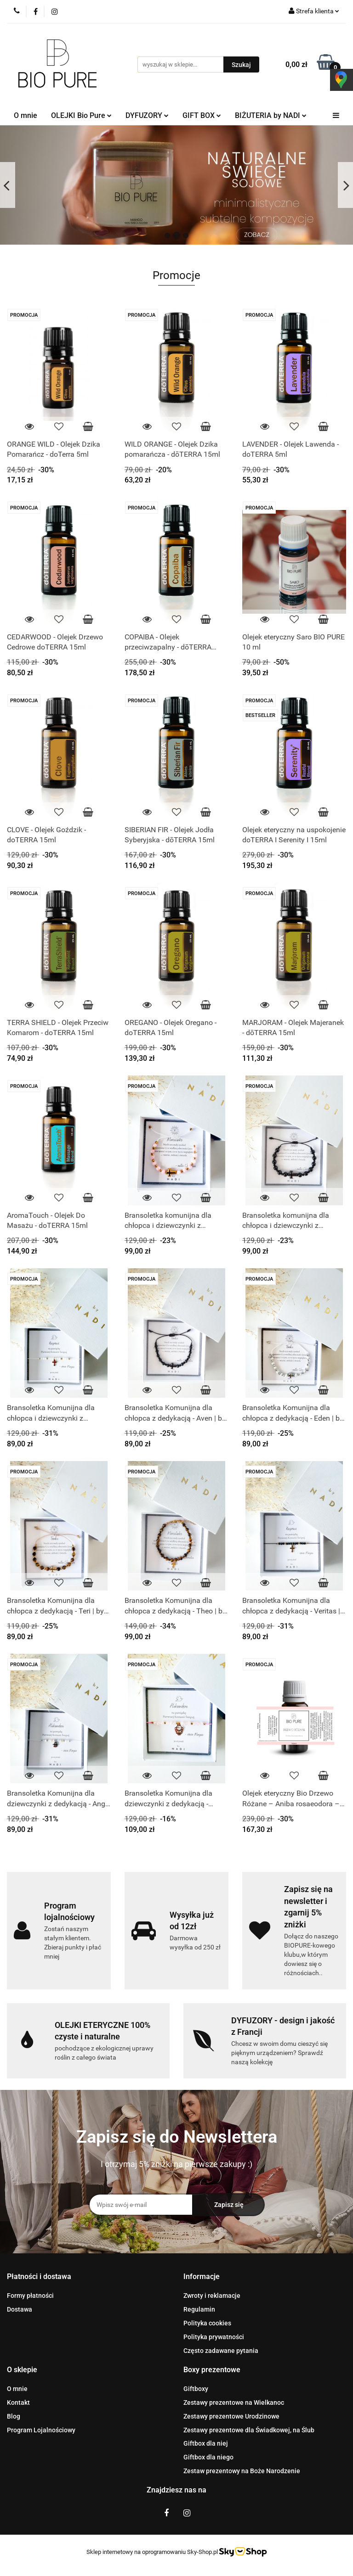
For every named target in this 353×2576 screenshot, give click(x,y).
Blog (13, 2416)
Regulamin (199, 2309)
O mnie (25, 115)
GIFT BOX (201, 115)
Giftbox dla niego (208, 2457)
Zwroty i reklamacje (211, 2295)
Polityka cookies (207, 2323)
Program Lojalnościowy (41, 2430)
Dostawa (19, 2309)
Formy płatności (30, 2295)
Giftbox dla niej (205, 2443)
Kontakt (18, 2402)
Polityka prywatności (213, 2337)
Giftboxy (195, 2388)
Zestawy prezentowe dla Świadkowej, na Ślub (248, 2430)
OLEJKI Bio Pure (81, 115)
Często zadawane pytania (220, 2350)
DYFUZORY (147, 115)
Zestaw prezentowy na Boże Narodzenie (241, 2471)
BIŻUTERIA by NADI (271, 115)
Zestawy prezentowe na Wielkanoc (233, 2402)
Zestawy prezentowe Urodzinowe (231, 2416)
